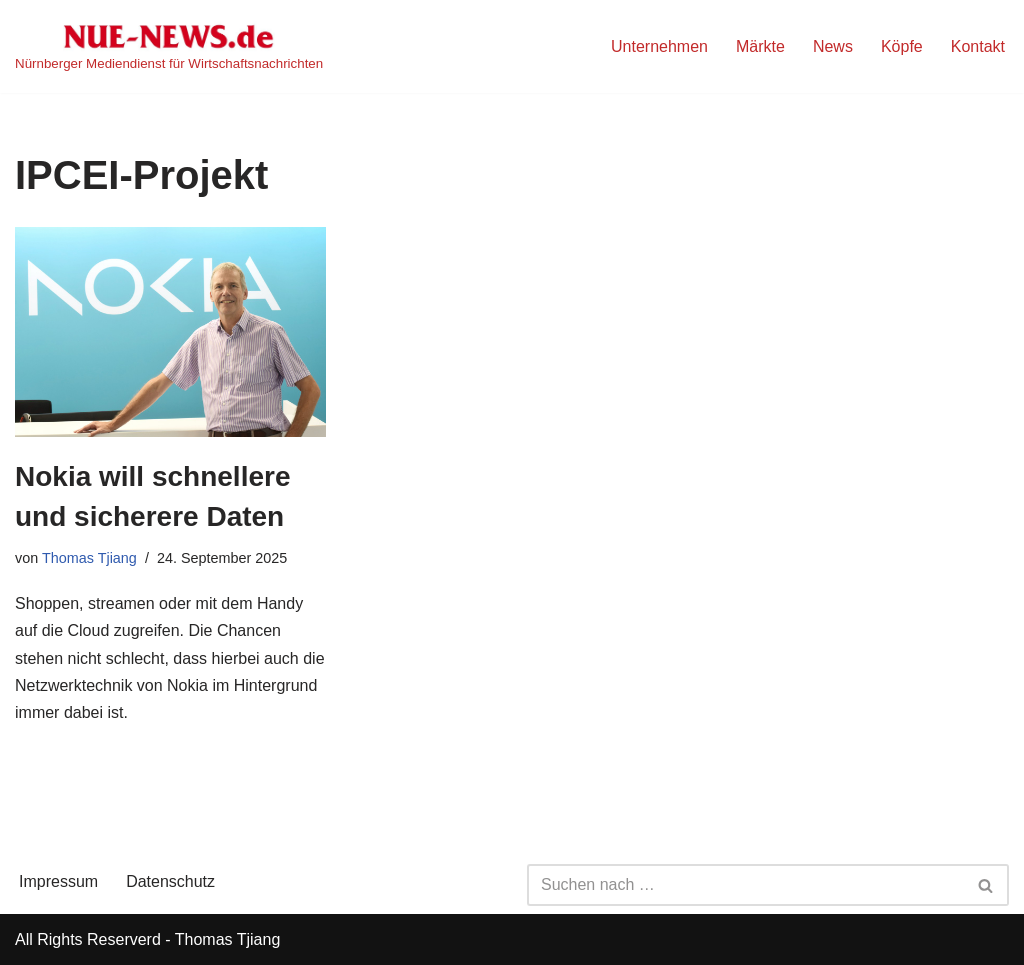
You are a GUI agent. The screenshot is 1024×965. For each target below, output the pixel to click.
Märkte (760, 46)
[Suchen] (745, 885)
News (833, 46)
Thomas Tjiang (89, 558)
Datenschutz (170, 881)
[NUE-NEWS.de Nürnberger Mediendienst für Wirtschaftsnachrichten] (169, 46)
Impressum (58, 881)
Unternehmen (659, 46)
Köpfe (902, 46)
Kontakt (978, 46)
